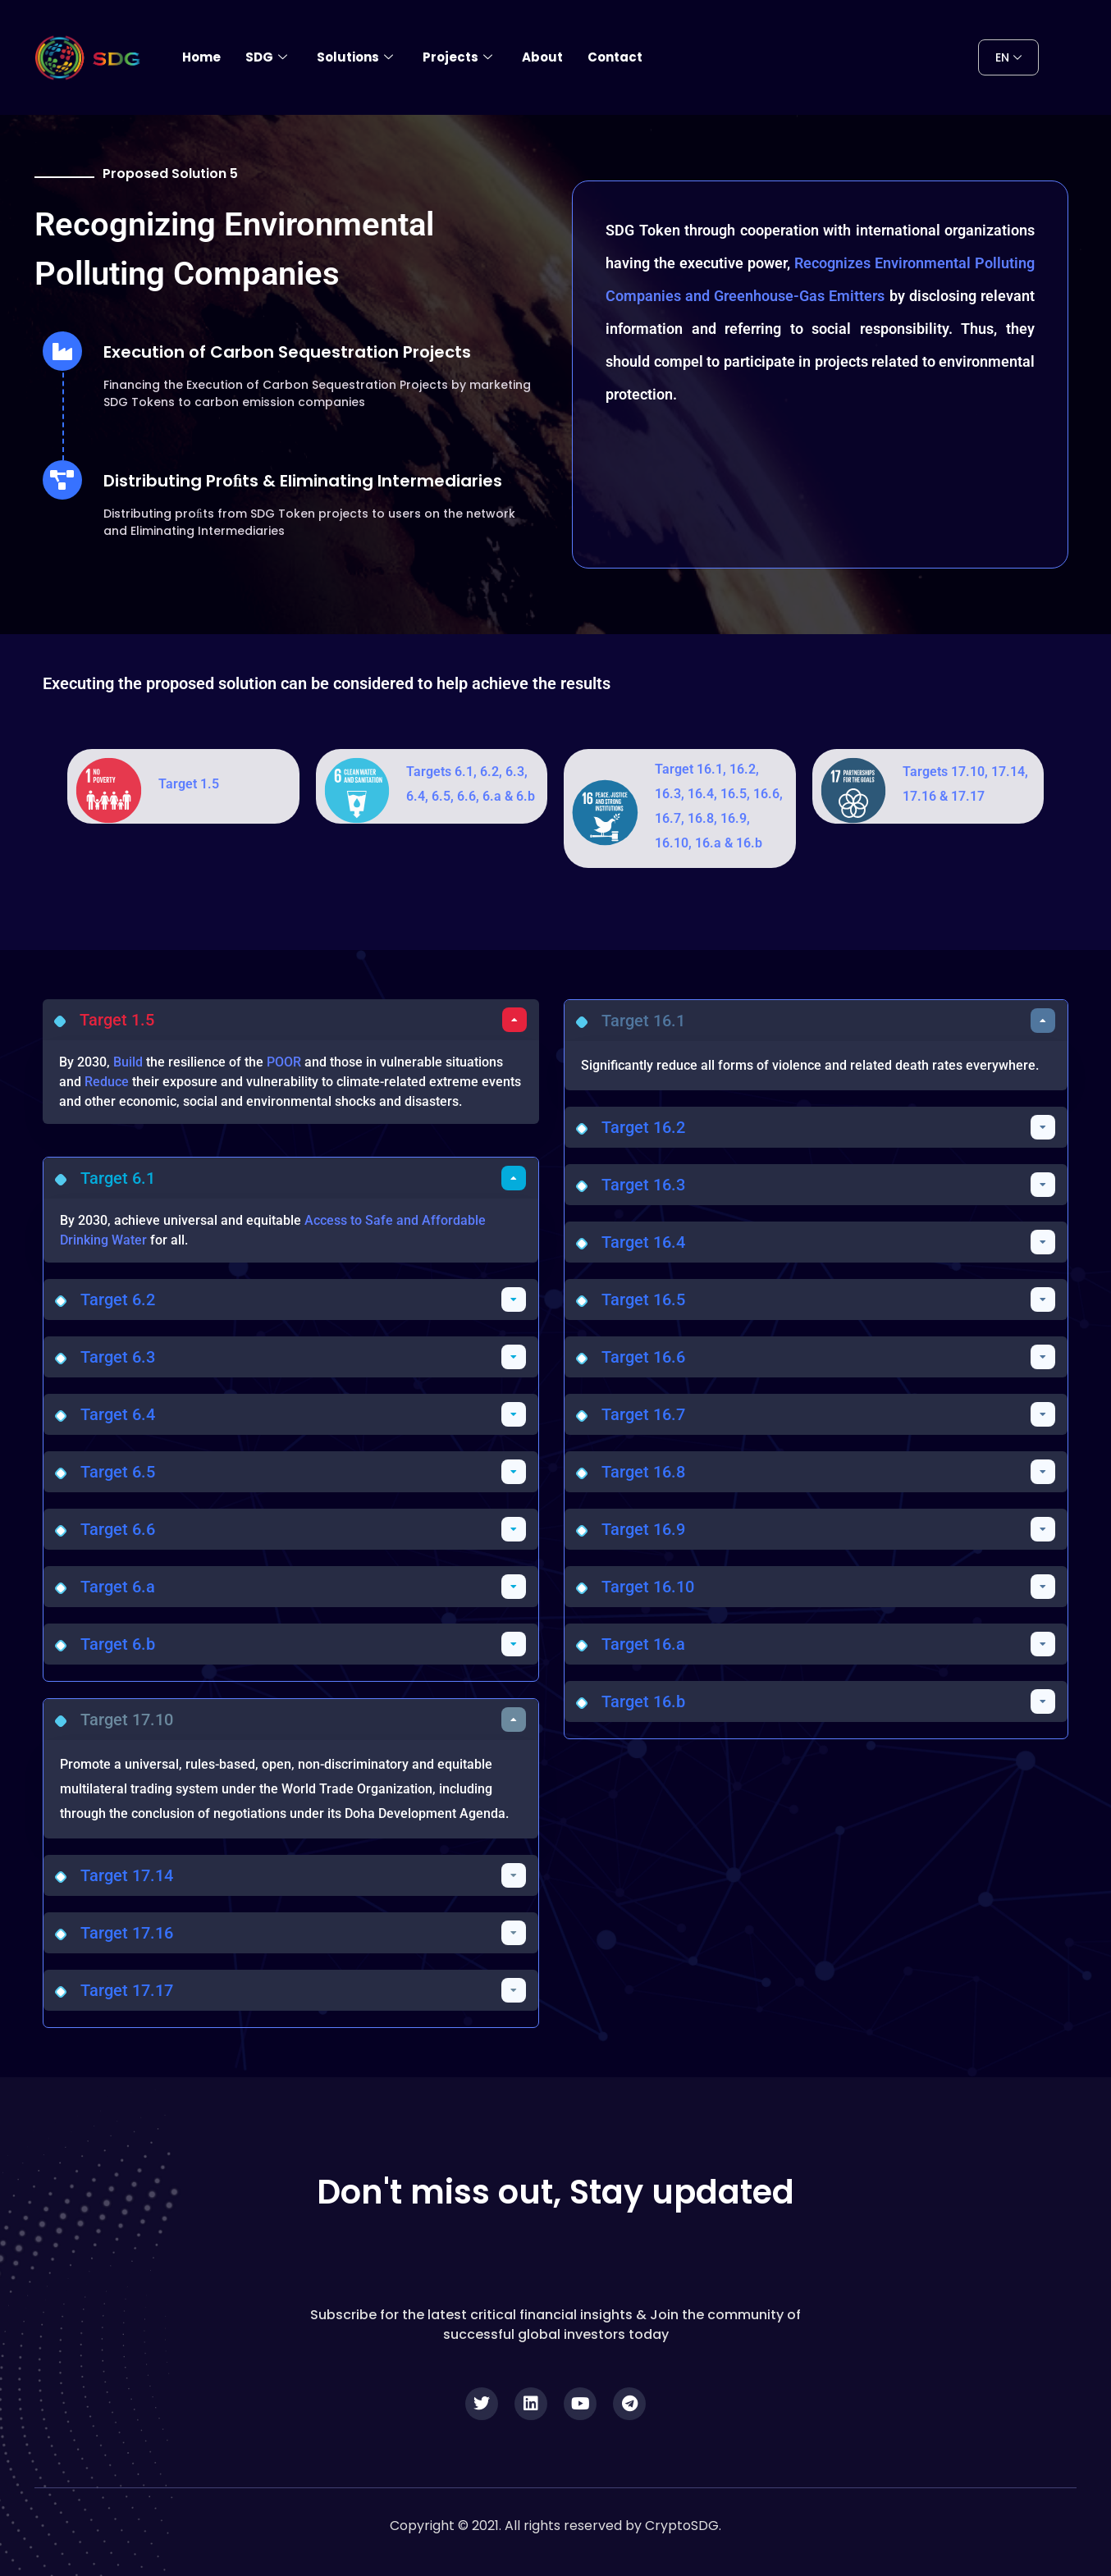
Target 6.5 (117, 1472)
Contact (615, 57)
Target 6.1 (117, 1178)
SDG (266, 57)
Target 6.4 (117, 1414)
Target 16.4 (643, 1242)
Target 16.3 (643, 1184)
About (542, 57)
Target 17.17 (126, 1990)
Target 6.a (117, 1586)
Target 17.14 (126, 1875)
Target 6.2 (117, 1299)
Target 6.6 (117, 1529)
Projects (457, 57)
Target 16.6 (643, 1357)
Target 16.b (643, 1701)
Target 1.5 (188, 784)
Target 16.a (643, 1644)
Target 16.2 (643, 1127)
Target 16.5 (643, 1299)
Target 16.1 (643, 1020)
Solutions (355, 57)
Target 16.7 (643, 1414)
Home (201, 57)
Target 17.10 (126, 1719)
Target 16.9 (643, 1529)
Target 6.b (117, 1644)
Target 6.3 (117, 1357)
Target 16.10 (647, 1586)
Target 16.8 (643, 1472)
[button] (291, 1019)
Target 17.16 (126, 1933)
